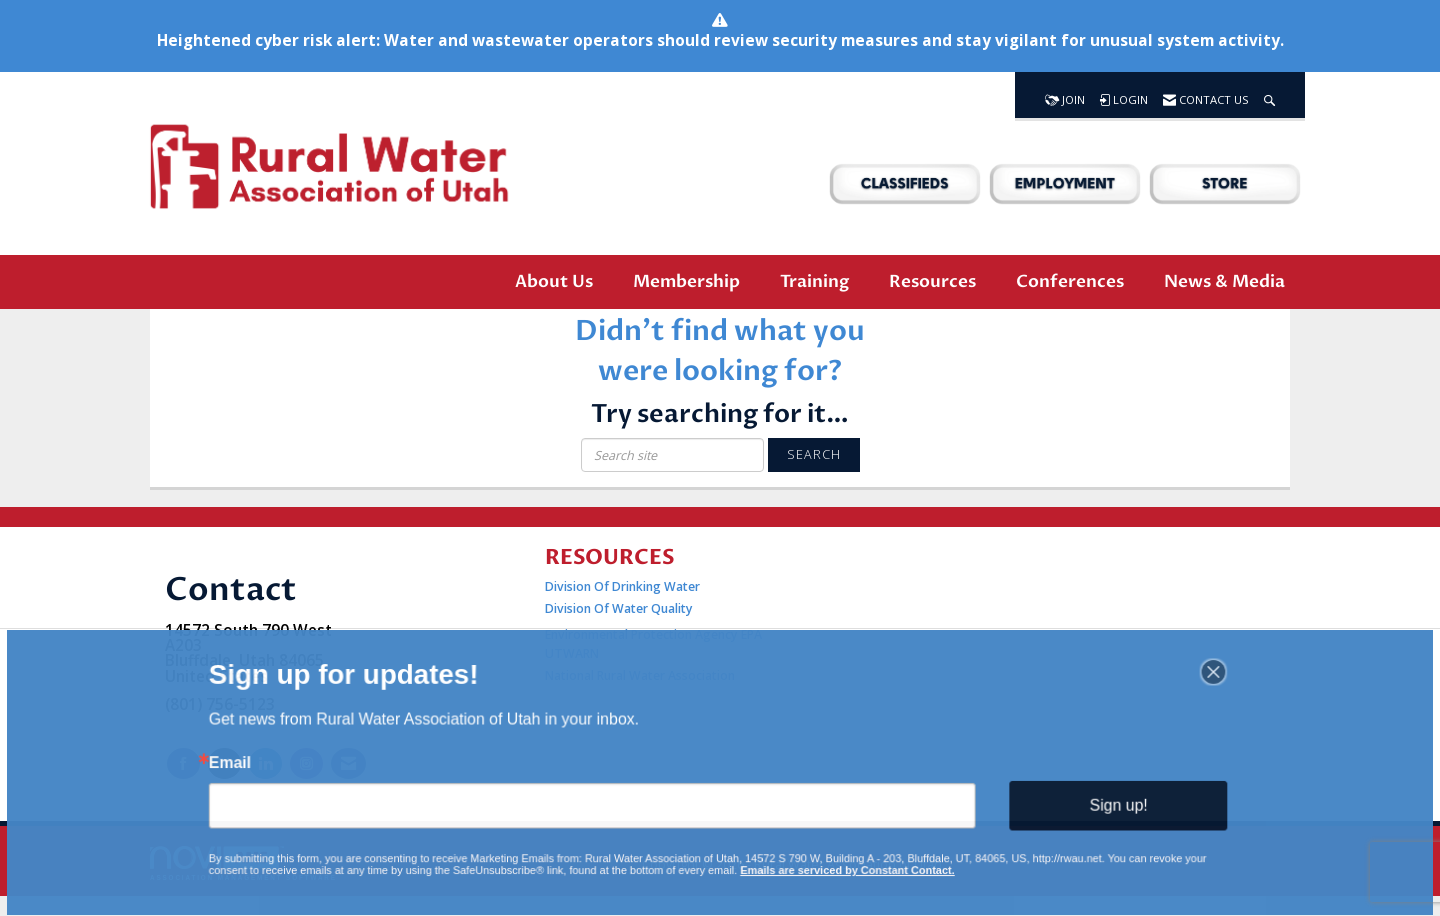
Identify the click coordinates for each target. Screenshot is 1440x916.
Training (814, 281)
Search (814, 454)
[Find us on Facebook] (183, 763)
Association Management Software (243, 863)
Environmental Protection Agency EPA (653, 634)
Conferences (1070, 281)
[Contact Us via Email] (348, 763)
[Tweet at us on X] (224, 763)
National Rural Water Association (640, 675)
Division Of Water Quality (619, 608)
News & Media (1224, 281)
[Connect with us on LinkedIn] (265, 763)
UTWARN (572, 653)
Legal (966, 864)
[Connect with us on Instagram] (306, 763)
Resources (932, 281)
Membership (686, 281)
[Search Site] (1269, 95)
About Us (554, 281)
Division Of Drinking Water (624, 586)
